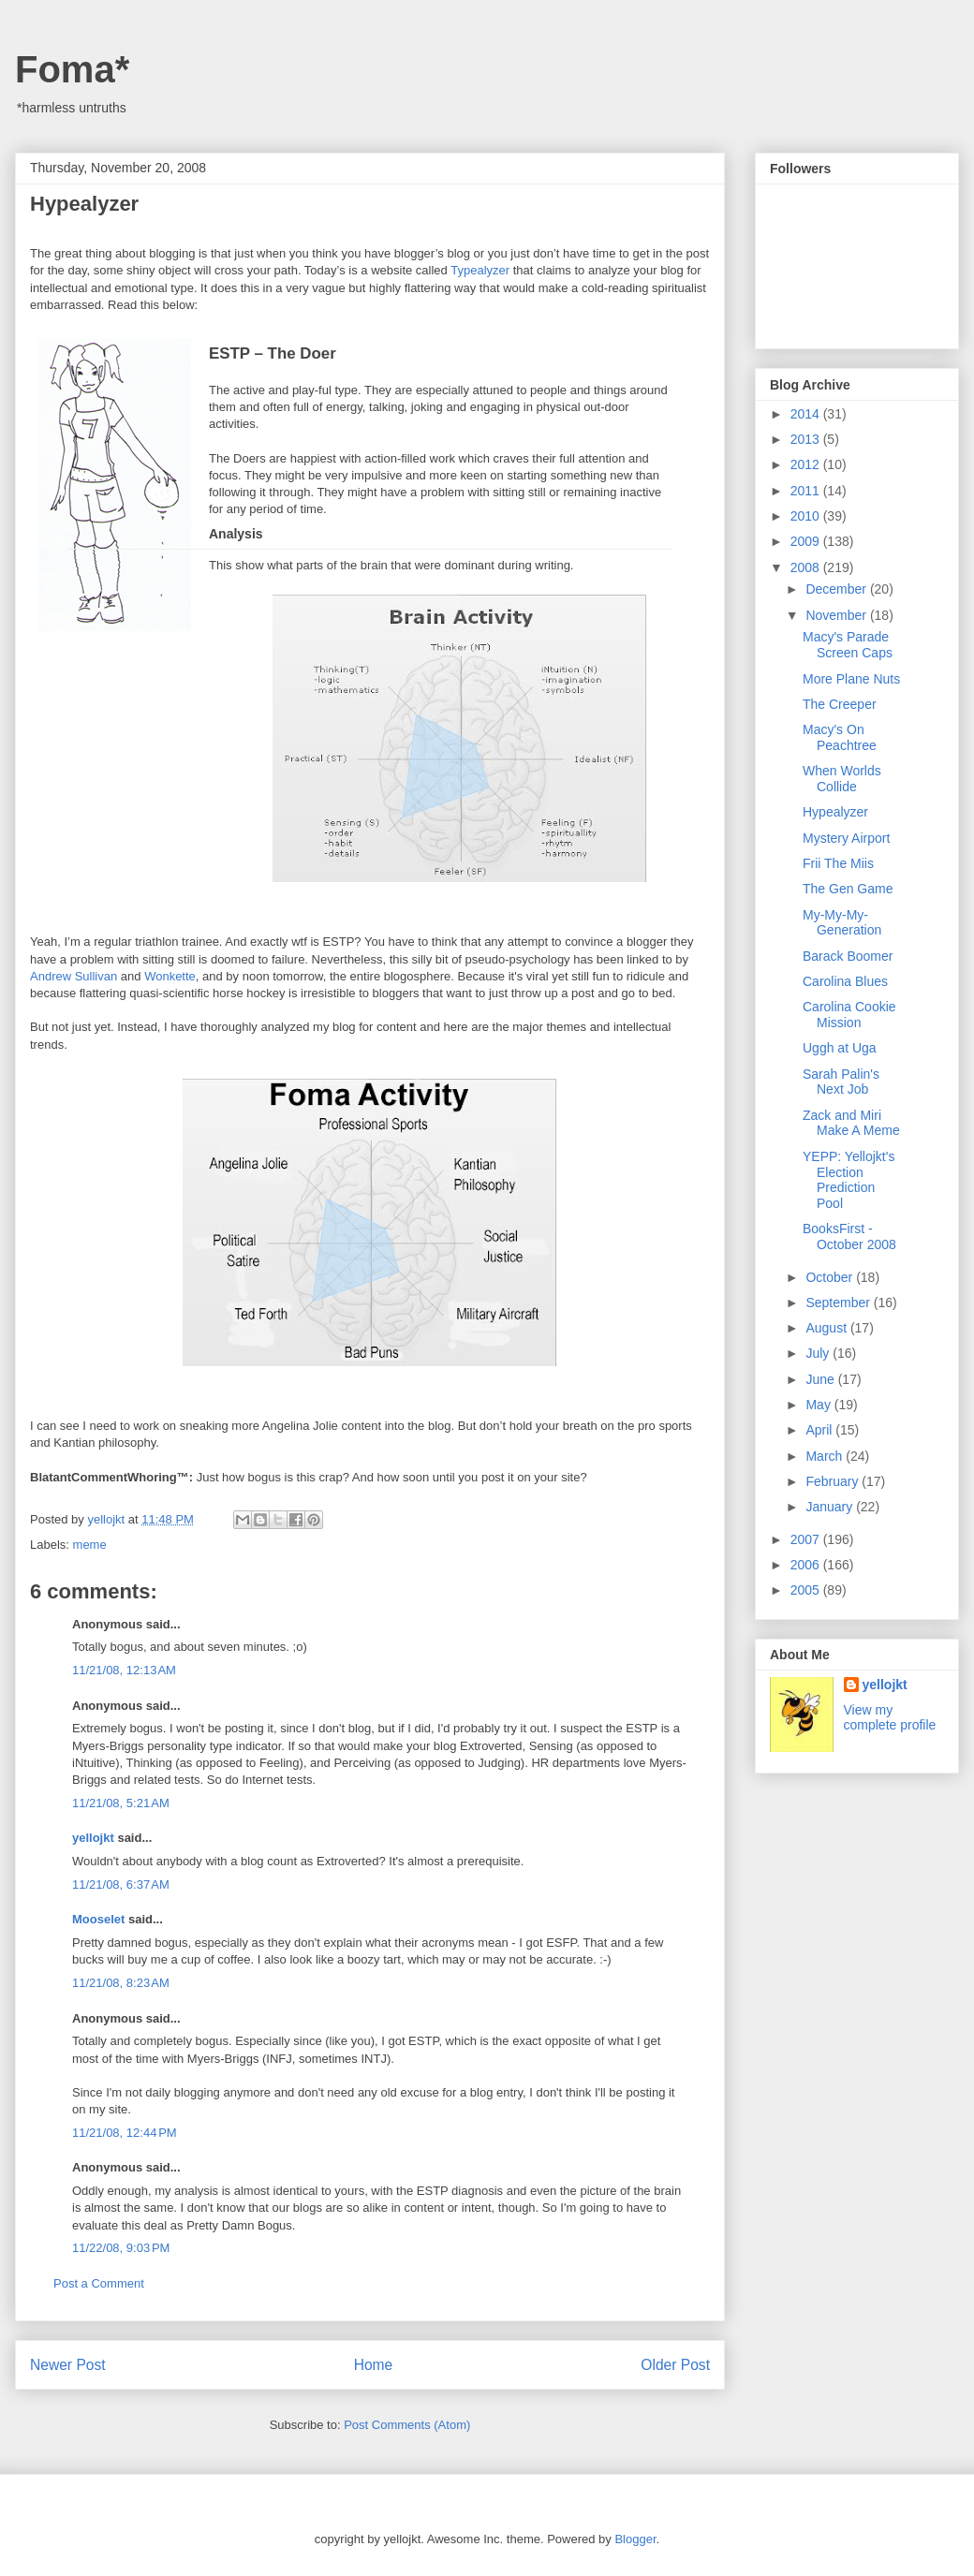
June (821, 1379)
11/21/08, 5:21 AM (121, 1803)
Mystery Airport (846, 838)
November (837, 615)
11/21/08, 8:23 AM (121, 1983)
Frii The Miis (838, 863)
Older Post (675, 2365)
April (820, 1429)
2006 (806, 1564)
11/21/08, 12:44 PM (124, 2133)
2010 (806, 515)
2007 (806, 1539)
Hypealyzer (835, 811)
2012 (806, 464)
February (833, 1481)
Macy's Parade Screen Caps (848, 644)
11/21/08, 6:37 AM (121, 1884)
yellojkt (93, 1838)
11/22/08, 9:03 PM (121, 2248)
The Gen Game (848, 888)
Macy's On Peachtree (840, 737)
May (819, 1404)
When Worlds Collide (842, 778)
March (825, 1456)
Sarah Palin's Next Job (841, 1082)
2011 (806, 490)
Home (373, 2365)
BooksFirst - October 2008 (849, 1236)
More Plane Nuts (851, 678)
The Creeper (840, 704)
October (830, 1277)
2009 (806, 541)
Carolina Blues (845, 981)
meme (90, 1545)
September (839, 1302)
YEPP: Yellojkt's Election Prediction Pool (848, 1180)
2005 (806, 1589)
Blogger (635, 2539)
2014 (806, 413)
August (827, 1327)
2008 (806, 567)
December (837, 588)
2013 (806, 439)
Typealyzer (479, 270)
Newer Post (68, 2365)
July (819, 1353)
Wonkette (170, 976)
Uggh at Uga (840, 1047)
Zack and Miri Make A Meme (851, 1123)
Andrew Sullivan (73, 976)
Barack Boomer (848, 956)
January (830, 1506)
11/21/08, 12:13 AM (124, 1670)
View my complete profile (890, 1717)
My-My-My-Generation (842, 922)
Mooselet (98, 1919)
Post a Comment (98, 2283)
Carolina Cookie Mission (849, 1014)
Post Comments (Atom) (407, 2425)
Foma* (72, 69)
